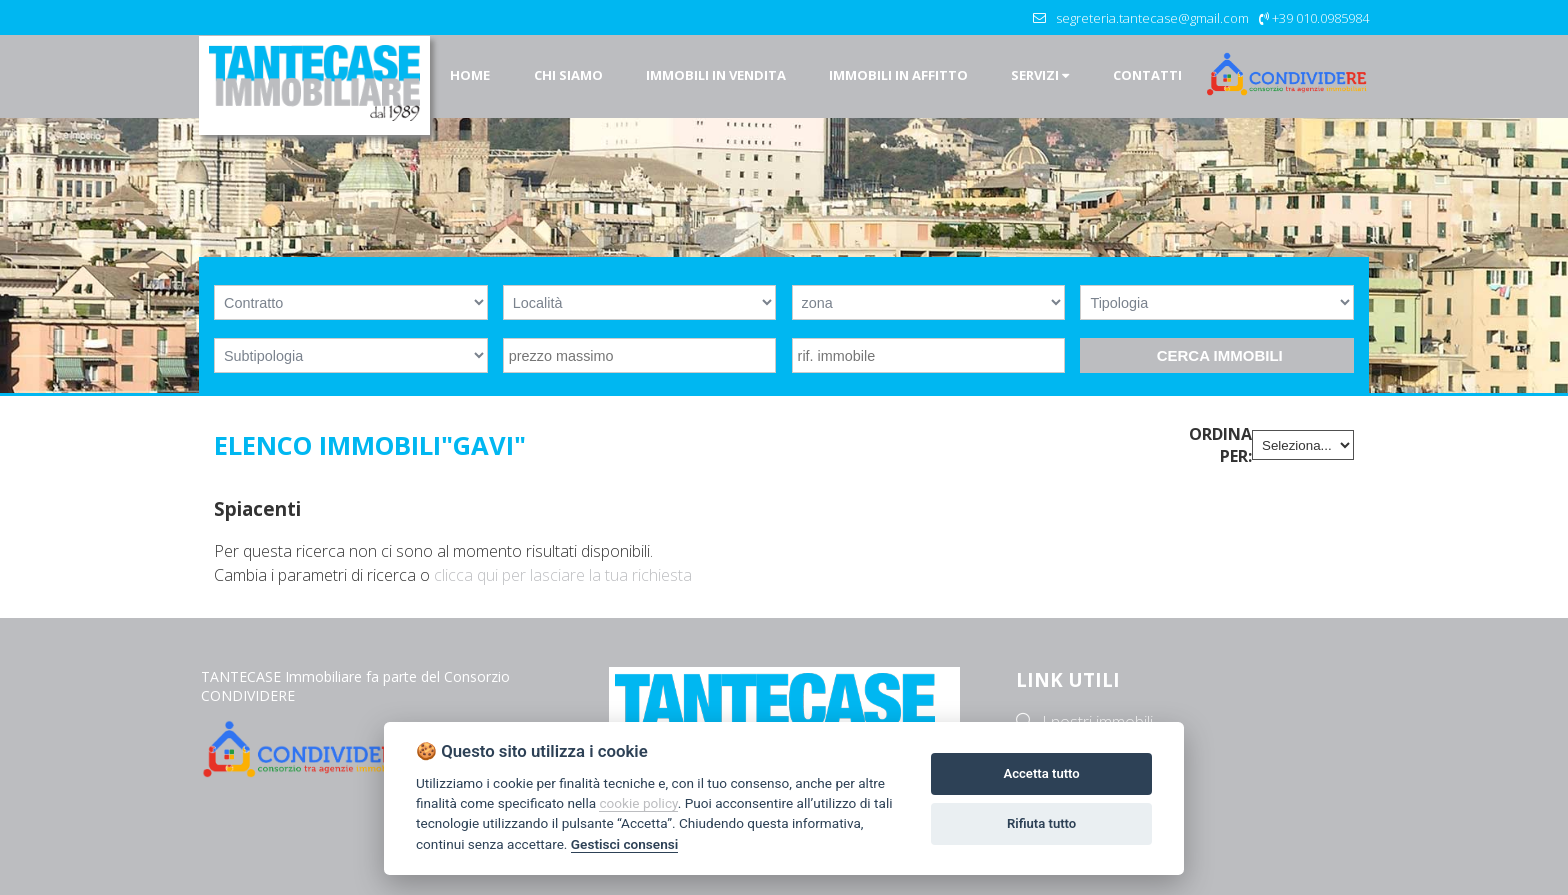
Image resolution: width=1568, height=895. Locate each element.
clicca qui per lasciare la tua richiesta (563, 575)
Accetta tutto (1041, 773)
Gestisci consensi (624, 844)
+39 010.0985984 (1320, 18)
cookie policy (638, 803)
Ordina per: (1220, 445)
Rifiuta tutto (1041, 823)
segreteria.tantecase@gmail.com (1152, 18)
